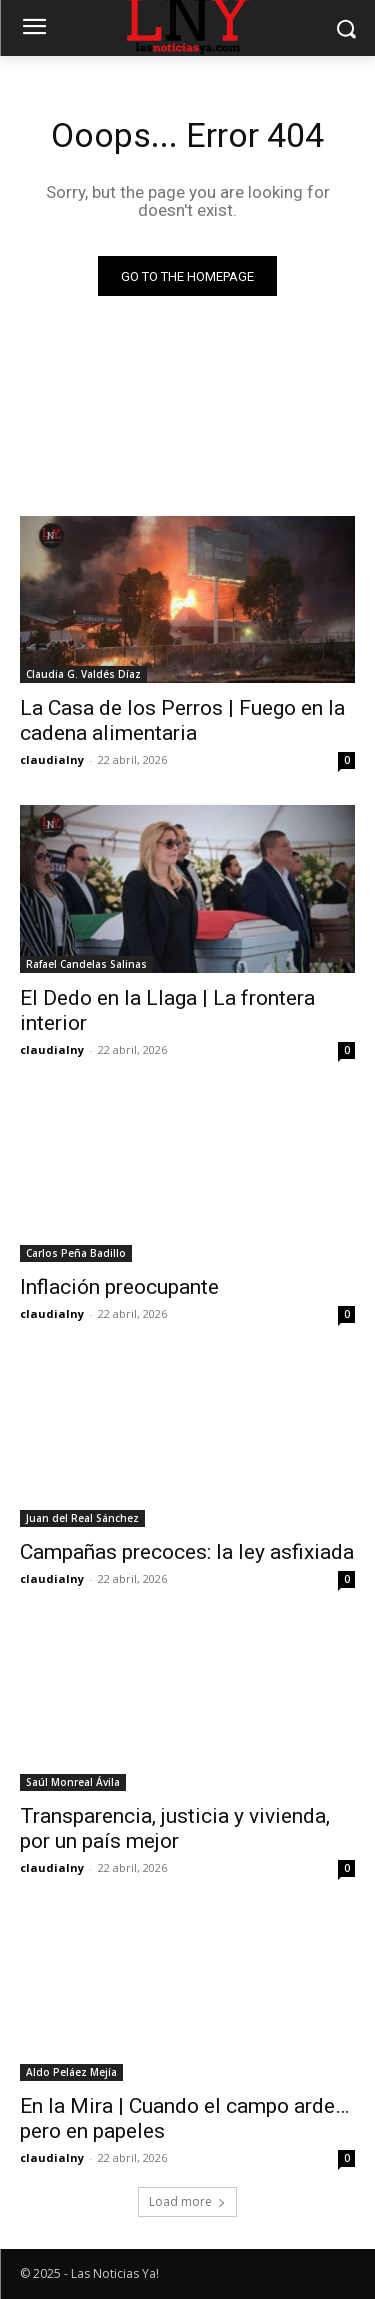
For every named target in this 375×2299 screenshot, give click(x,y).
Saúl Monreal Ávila (73, 1782)
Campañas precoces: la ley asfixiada (187, 1552)
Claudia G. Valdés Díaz (83, 674)
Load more (187, 2201)
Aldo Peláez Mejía (71, 2072)
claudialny (52, 759)
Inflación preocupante (119, 1287)
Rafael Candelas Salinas (86, 964)
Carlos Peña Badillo (76, 1253)
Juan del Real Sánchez (82, 1518)
